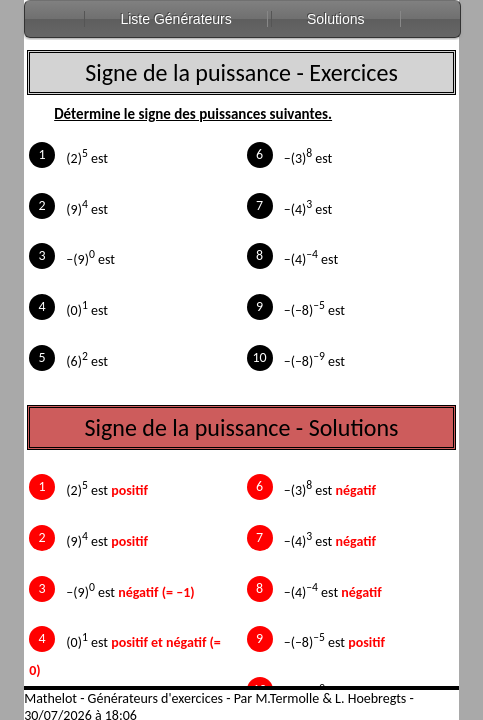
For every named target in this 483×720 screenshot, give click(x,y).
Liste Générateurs (175, 19)
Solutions (336, 19)
